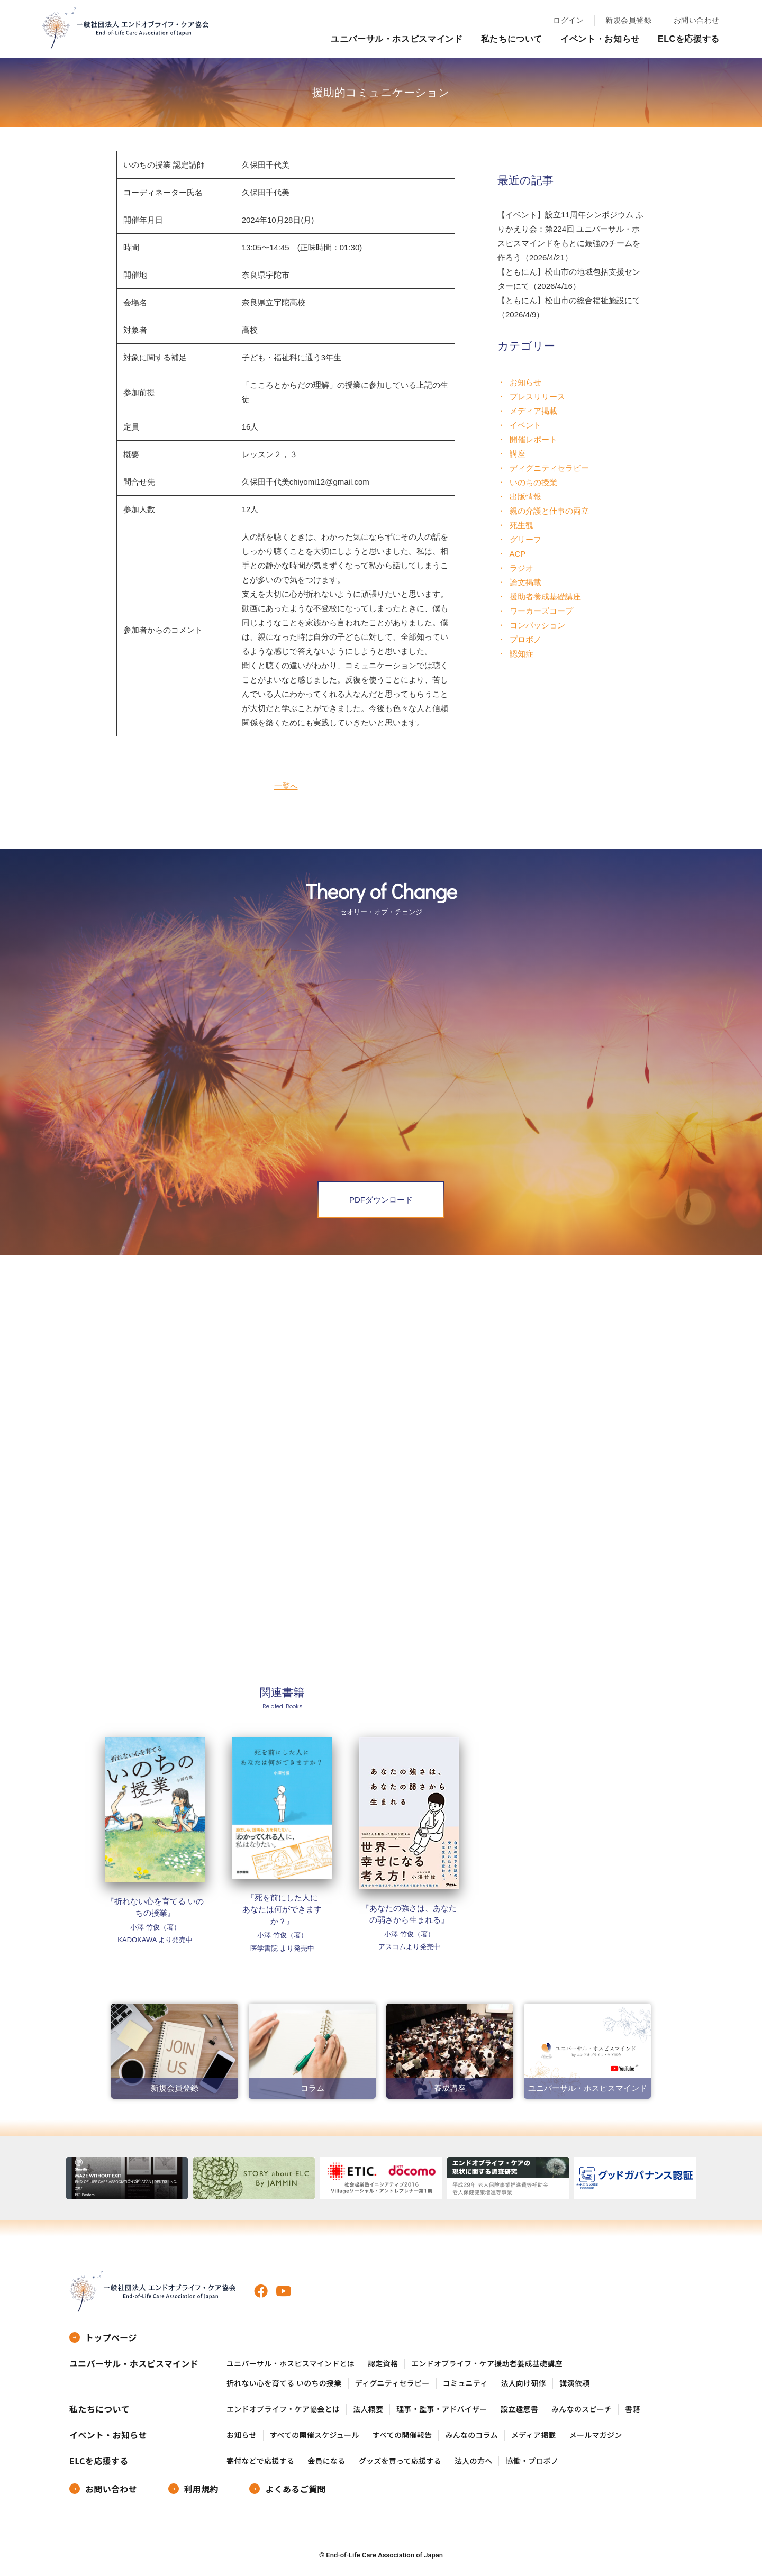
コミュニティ (465, 2383)
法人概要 (368, 2409)
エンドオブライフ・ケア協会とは (283, 2409)
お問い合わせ (697, 20)
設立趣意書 (519, 2409)
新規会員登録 (628, 20)
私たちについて (511, 38)
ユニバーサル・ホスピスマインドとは (290, 2364)
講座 (517, 453)
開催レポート (533, 439)
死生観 (521, 525)
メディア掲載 (533, 410)
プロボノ (525, 639)
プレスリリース (537, 396)
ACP (518, 553)
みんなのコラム (471, 2435)
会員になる (326, 2461)
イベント (525, 425)
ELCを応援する (689, 38)
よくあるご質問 (295, 2488)
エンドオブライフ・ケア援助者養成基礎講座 (487, 2364)
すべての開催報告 (402, 2435)
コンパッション (537, 625)
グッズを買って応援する (400, 2461)
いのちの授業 (533, 482)
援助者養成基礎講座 (545, 596)
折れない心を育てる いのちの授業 (284, 2383)
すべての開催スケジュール (314, 2435)
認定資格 (383, 2364)
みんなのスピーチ (581, 2409)
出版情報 (525, 496)
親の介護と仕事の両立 (549, 510)
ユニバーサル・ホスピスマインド (397, 38)
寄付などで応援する (260, 2461)
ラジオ (521, 567)
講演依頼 (574, 2383)
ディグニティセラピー (549, 467)
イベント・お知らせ (600, 38)
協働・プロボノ (531, 2461)
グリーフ (525, 539)
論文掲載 (525, 582)
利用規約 (201, 2488)
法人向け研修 (523, 2383)
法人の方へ (473, 2461)
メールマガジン (595, 2435)
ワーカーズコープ (541, 610)
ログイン (568, 20)
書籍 (632, 2409)
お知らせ (525, 382)
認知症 (521, 653)
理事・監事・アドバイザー (441, 2409)
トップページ (111, 2337)
